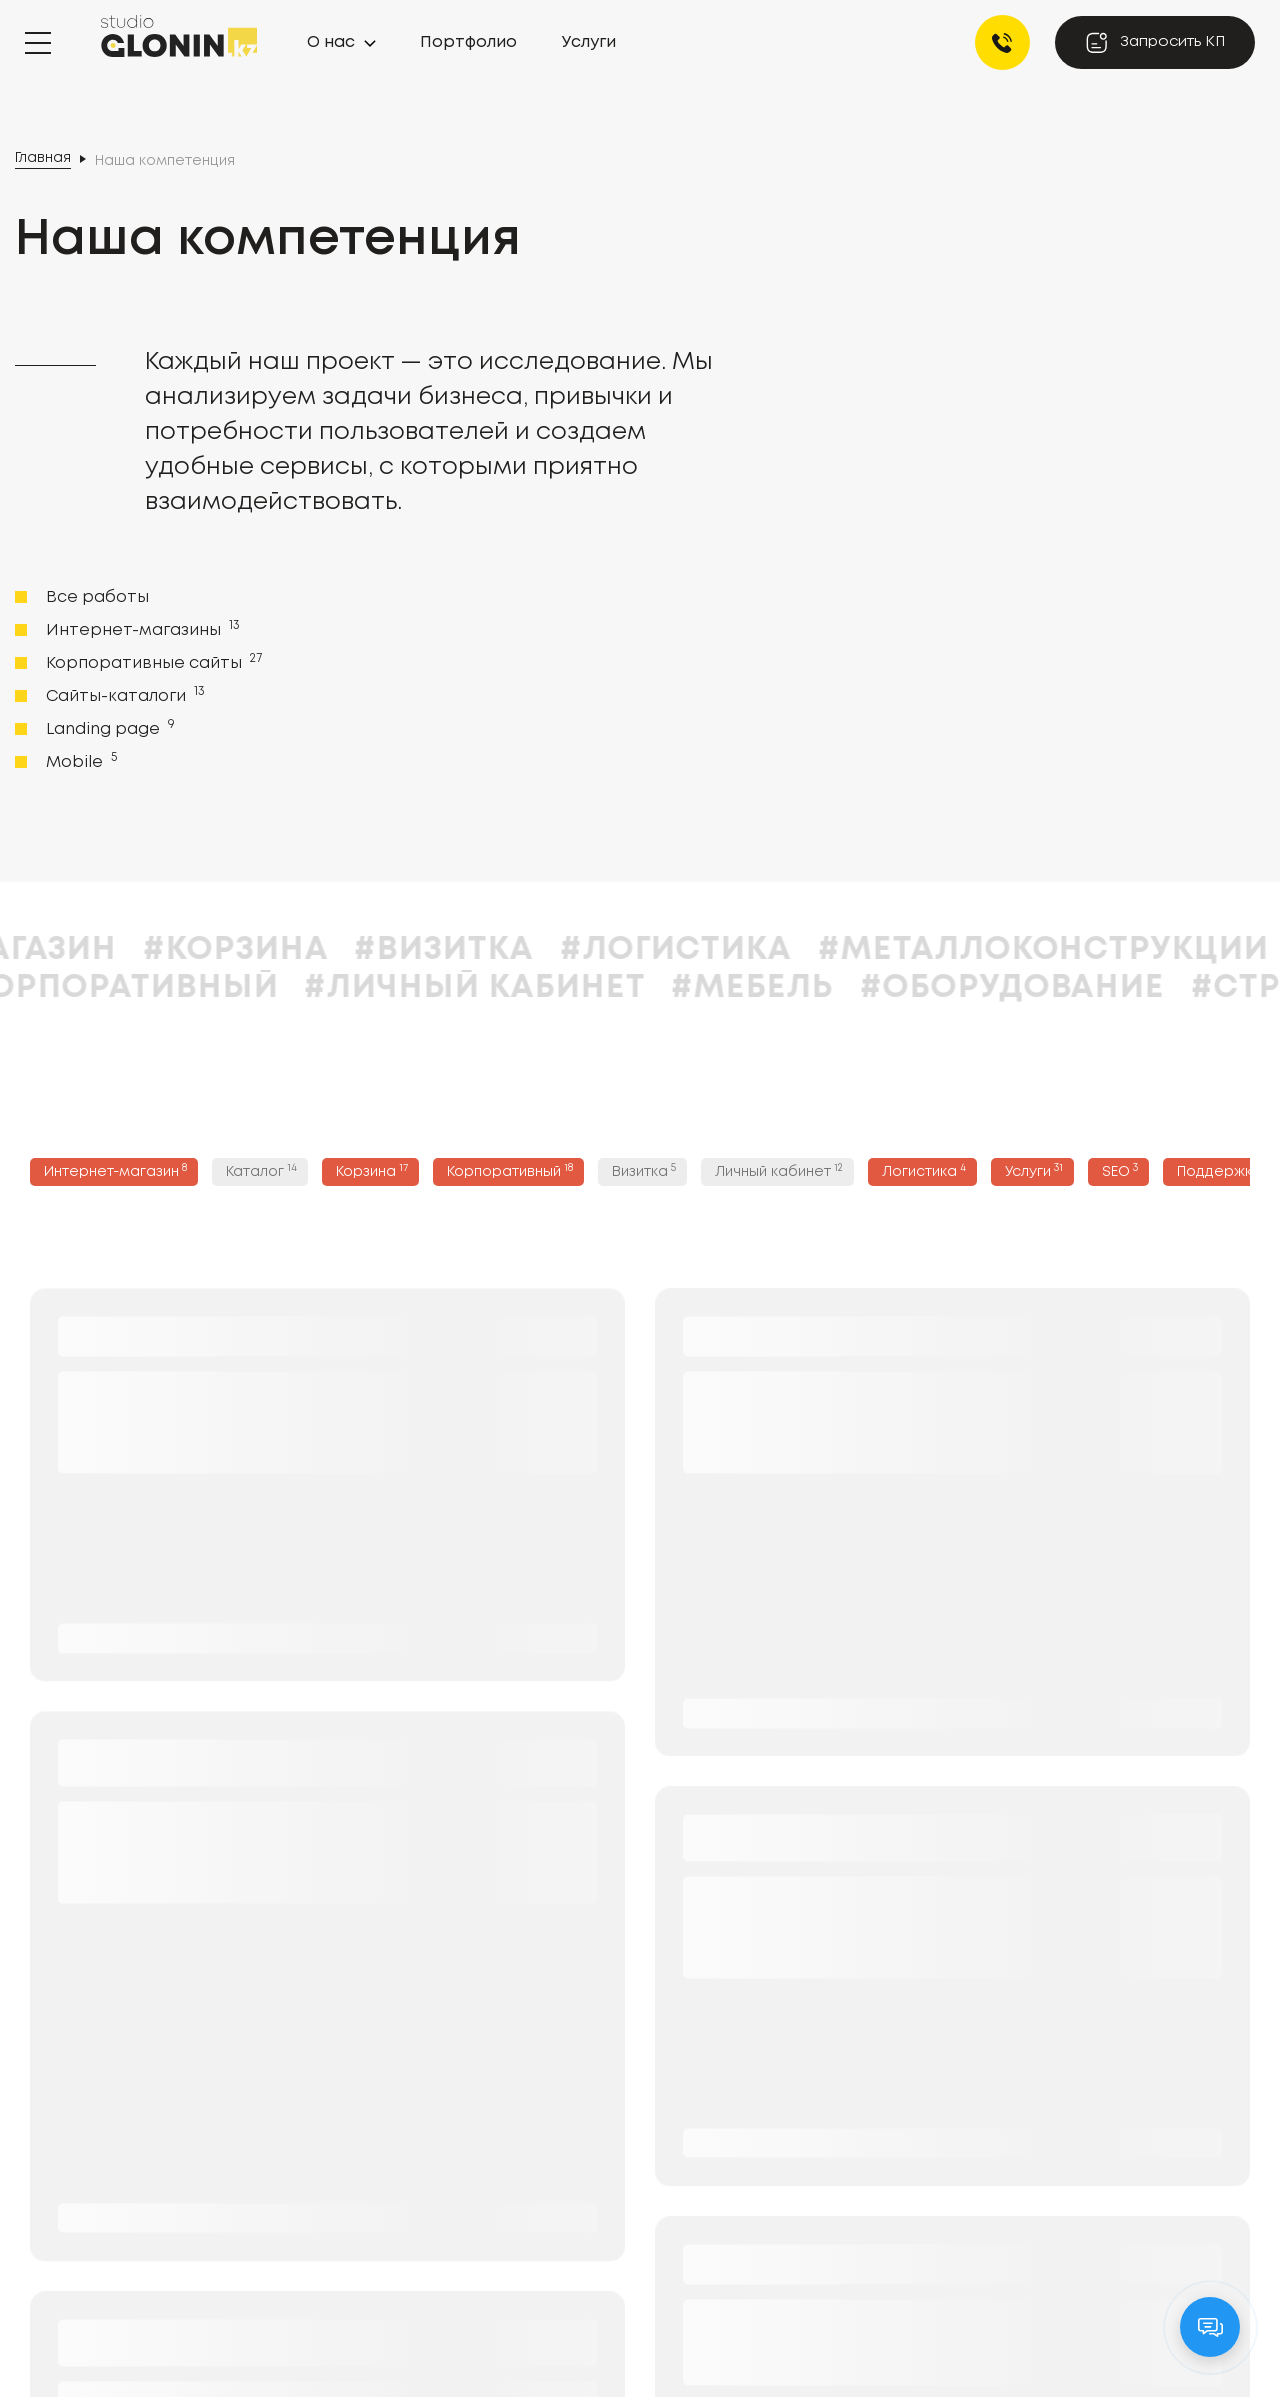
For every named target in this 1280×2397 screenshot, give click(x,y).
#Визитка (509, 950)
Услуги (589, 42)
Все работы (97, 597)
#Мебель (818, 988)
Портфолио (468, 42)
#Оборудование (1077, 988)
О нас (331, 42)
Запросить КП (1155, 42)
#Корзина (300, 950)
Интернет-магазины (141, 629)
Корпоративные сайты (152, 662)
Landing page (108, 728)
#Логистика (741, 950)
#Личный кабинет (540, 988)
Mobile (79, 761)
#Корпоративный (177, 988)
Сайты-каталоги (123, 695)
